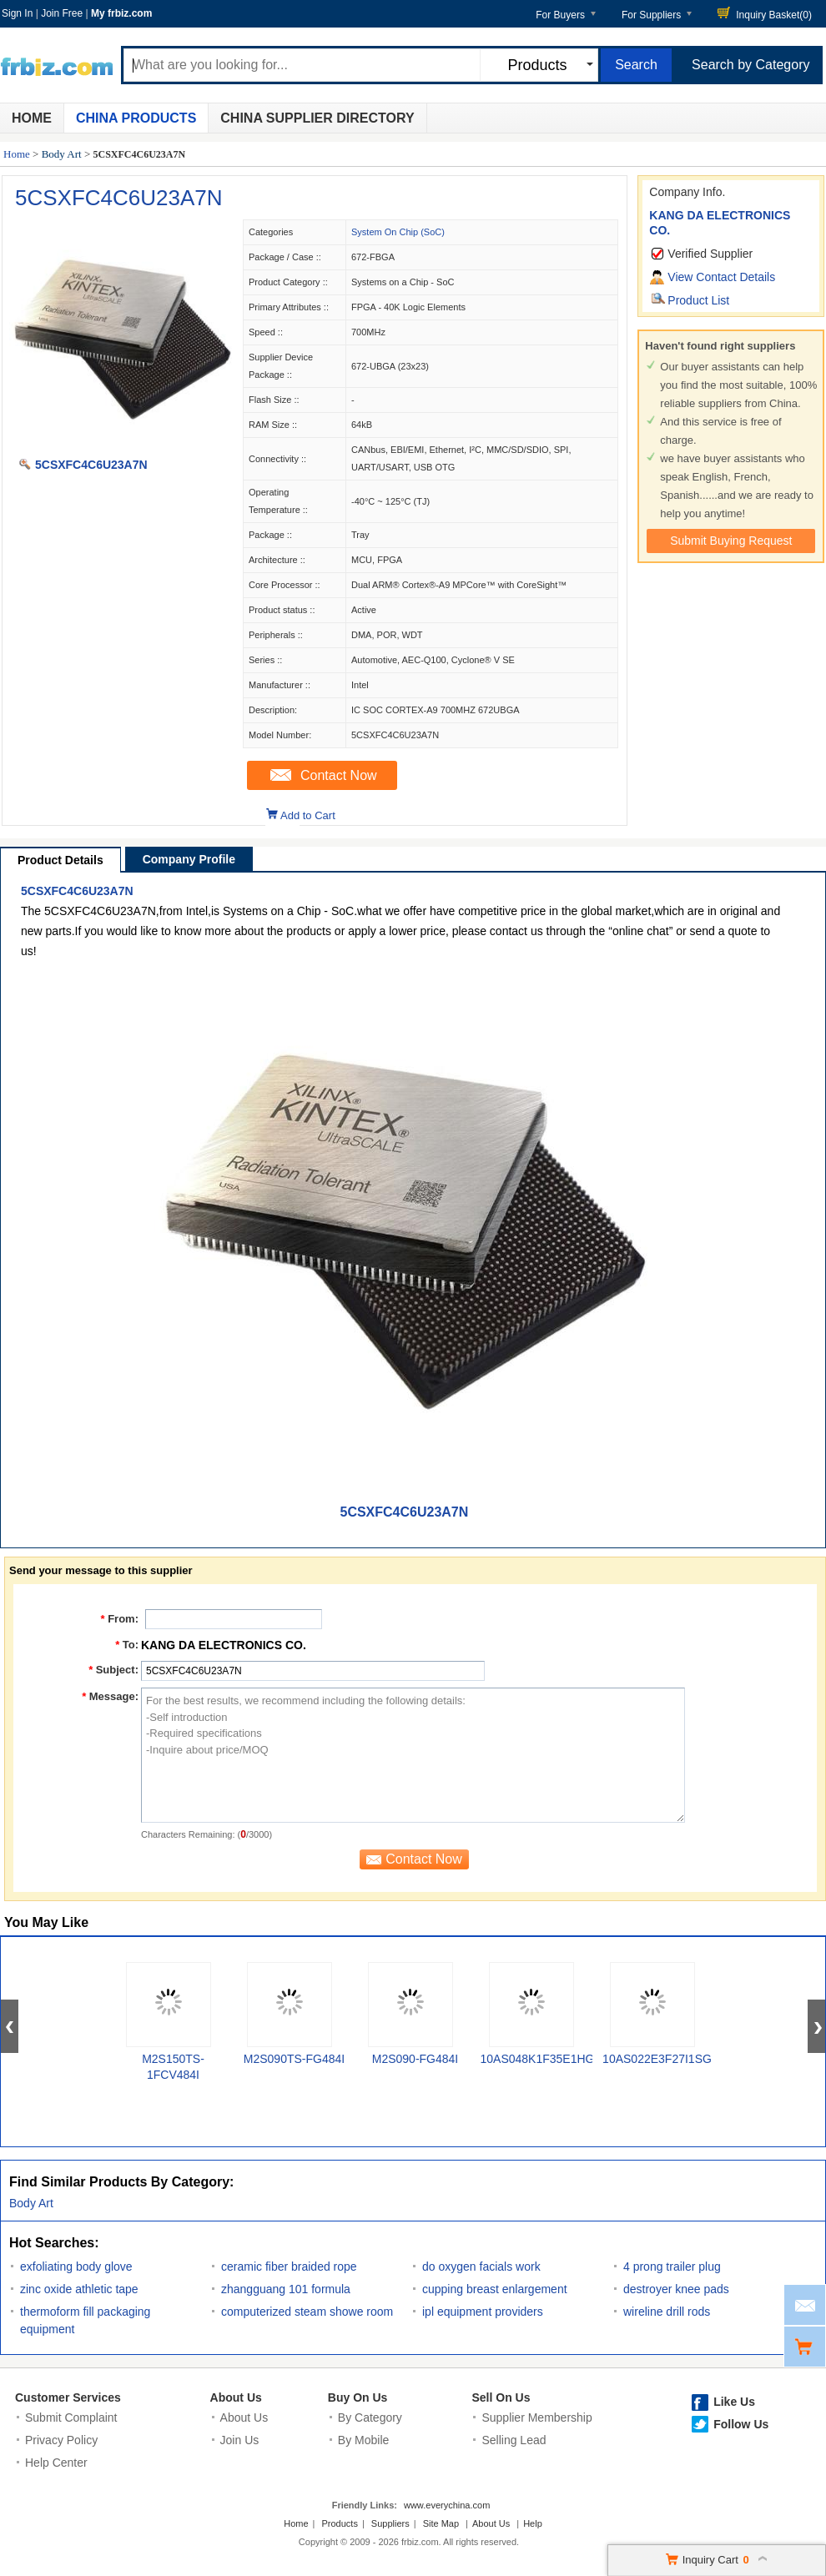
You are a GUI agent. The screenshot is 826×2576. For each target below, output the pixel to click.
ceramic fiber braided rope (289, 2266)
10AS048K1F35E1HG (538, 2058)
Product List (698, 300)
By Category (370, 2417)
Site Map (441, 2523)
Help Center (56, 2462)
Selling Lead (513, 2440)
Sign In (17, 13)
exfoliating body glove (76, 2266)
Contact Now (338, 775)
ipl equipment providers (482, 2311)
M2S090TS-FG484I (294, 2058)
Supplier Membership (536, 2417)
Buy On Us (358, 2397)
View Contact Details (721, 277)
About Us (236, 2397)
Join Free (62, 13)
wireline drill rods (666, 2311)
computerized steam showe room (307, 2311)
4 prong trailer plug (672, 2266)
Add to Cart (307, 815)
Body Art (62, 154)
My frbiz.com (121, 13)
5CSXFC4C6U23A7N (119, 197)
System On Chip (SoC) (398, 232)
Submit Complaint (71, 2417)
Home (32, 118)
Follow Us (740, 2424)
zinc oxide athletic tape (79, 2289)
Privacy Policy (61, 2440)
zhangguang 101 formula (285, 2289)
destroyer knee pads (676, 2289)
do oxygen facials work (481, 2266)
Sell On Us (500, 2397)
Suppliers (390, 2523)
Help (532, 2523)
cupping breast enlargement (494, 2289)
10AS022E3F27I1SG (657, 2058)
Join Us (239, 2440)
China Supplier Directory (317, 118)
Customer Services (68, 2397)
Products (340, 2523)
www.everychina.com (447, 2505)
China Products (136, 118)
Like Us (734, 2401)
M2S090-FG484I (415, 2058)
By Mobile (363, 2440)
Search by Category (750, 65)
